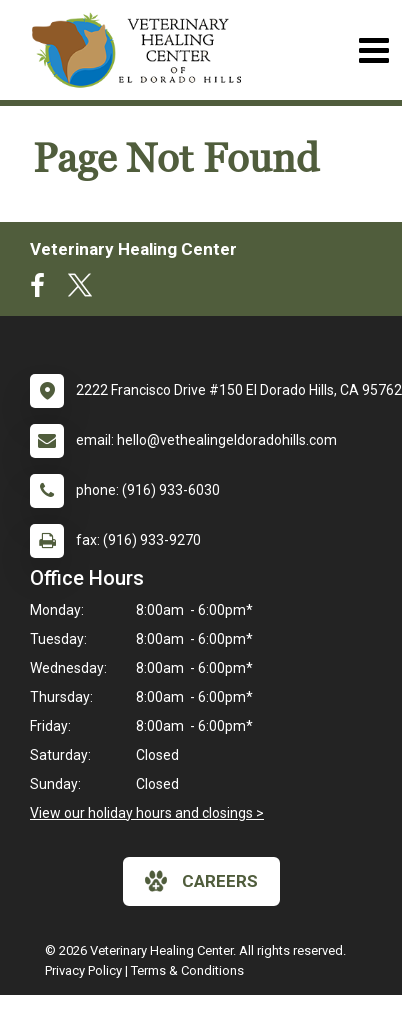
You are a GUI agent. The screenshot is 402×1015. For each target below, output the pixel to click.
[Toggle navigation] (373, 50)
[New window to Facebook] (42, 290)
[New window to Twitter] (80, 290)
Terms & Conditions (187, 970)
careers (201, 881)
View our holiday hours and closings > (147, 813)
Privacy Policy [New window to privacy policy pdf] (83, 970)
